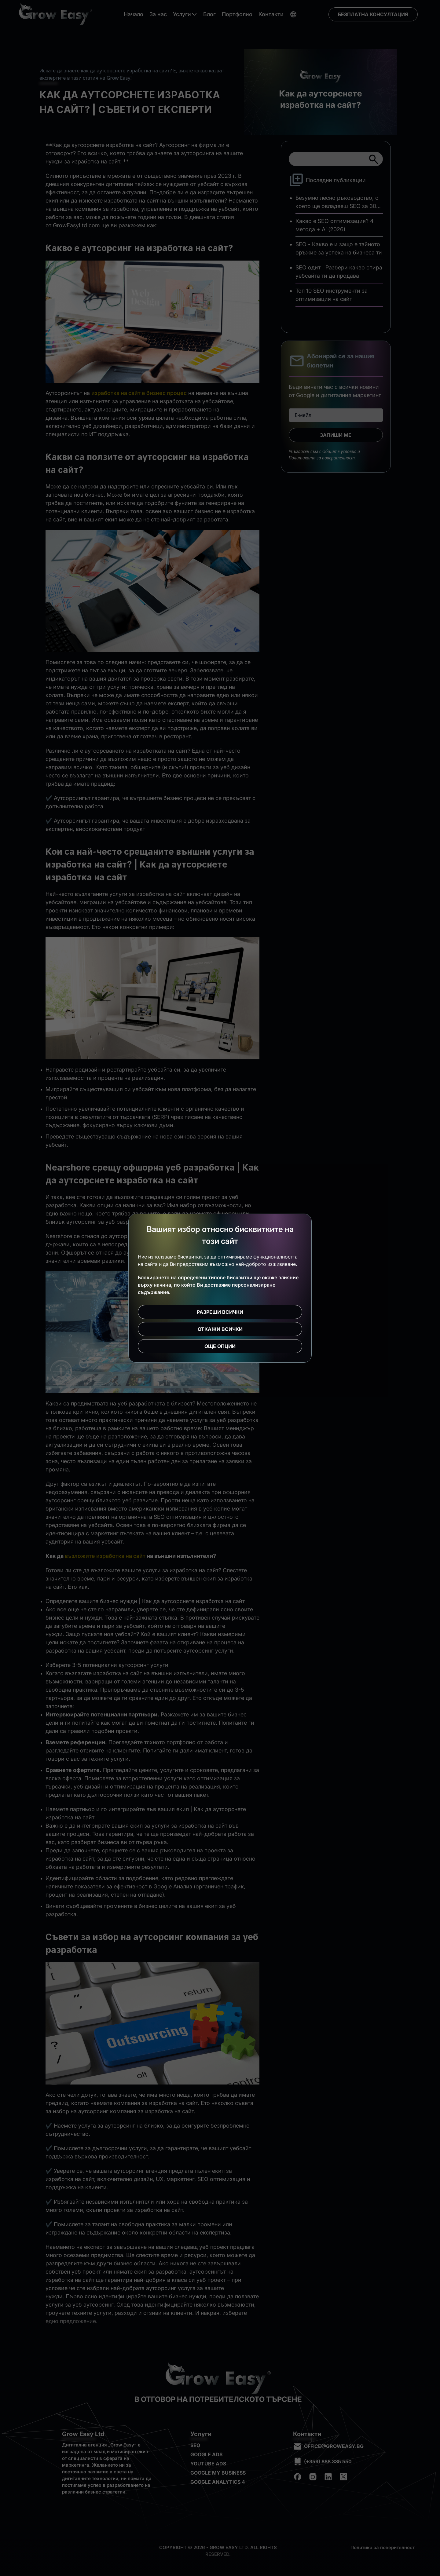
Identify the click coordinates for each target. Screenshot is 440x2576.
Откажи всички (220, 1329)
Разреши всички (220, 1312)
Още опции (220, 1346)
